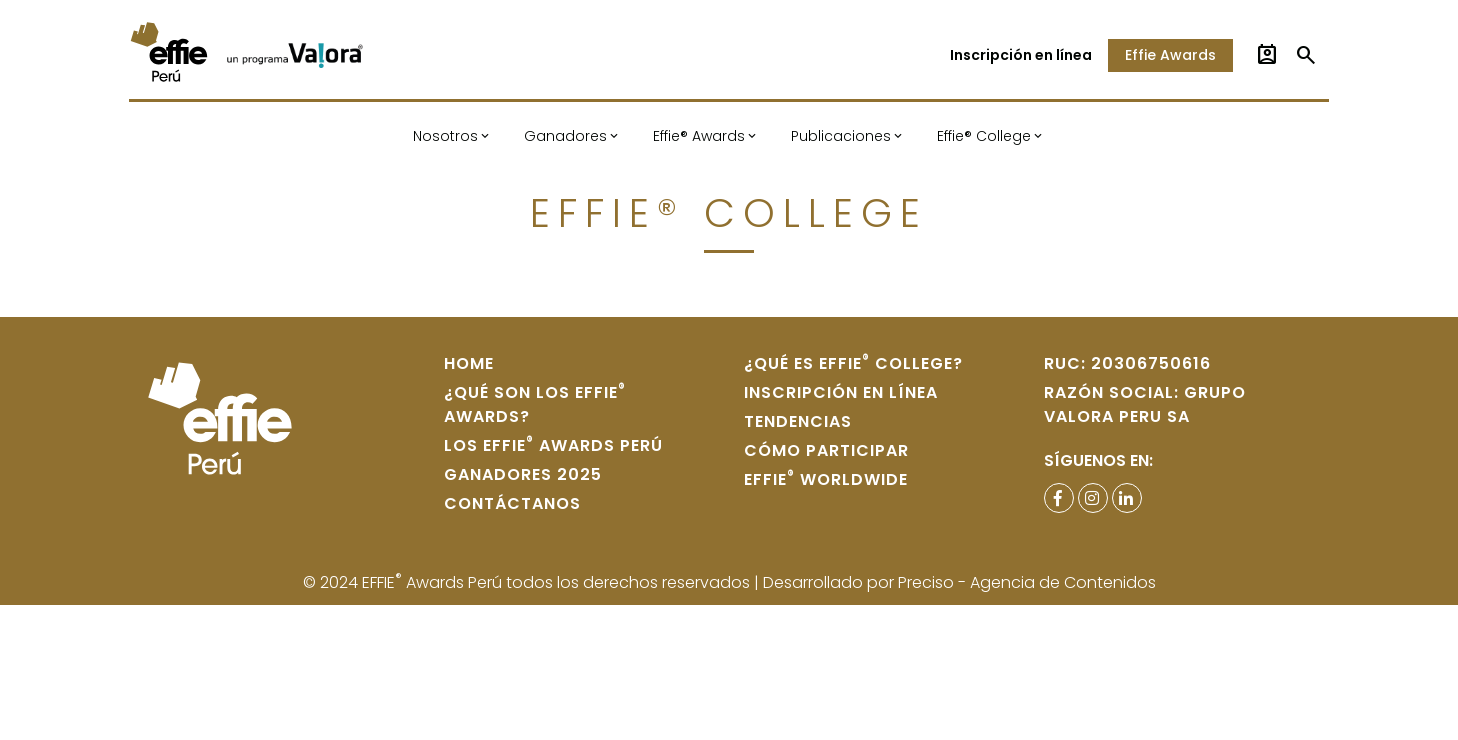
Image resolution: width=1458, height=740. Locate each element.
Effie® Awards (699, 136)
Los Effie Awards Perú (553, 445)
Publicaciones (841, 136)
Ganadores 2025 (523, 474)
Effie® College (984, 136)
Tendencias (798, 421)
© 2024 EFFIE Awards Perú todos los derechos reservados (528, 582)
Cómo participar (826, 450)
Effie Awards (1170, 55)
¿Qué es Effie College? (853, 363)
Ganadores (565, 136)
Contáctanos (512, 503)
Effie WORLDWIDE (826, 479)
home (469, 363)
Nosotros (445, 136)
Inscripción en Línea (841, 392)
